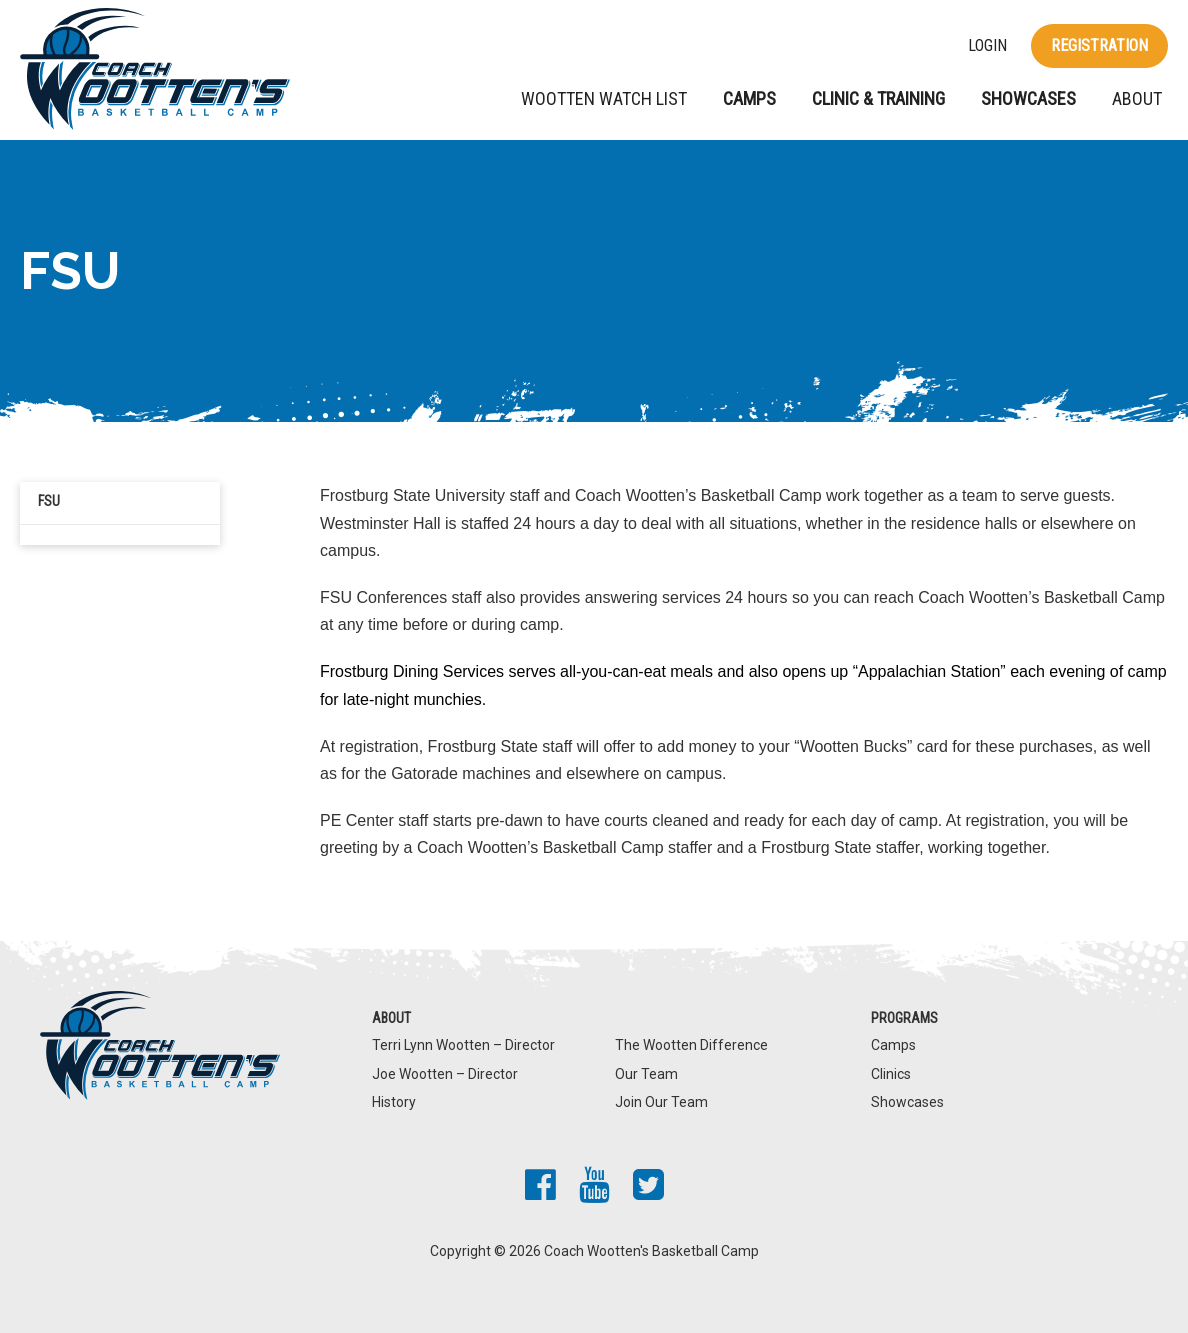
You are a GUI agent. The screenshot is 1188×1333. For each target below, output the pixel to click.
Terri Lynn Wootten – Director (463, 1045)
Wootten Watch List (604, 98)
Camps (749, 98)
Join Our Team (661, 1102)
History (394, 1102)
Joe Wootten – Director (445, 1074)
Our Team (646, 1074)
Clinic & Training (878, 98)
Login (987, 46)
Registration (1099, 45)
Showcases (1028, 98)
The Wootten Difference (691, 1045)
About (1137, 98)
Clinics (891, 1074)
